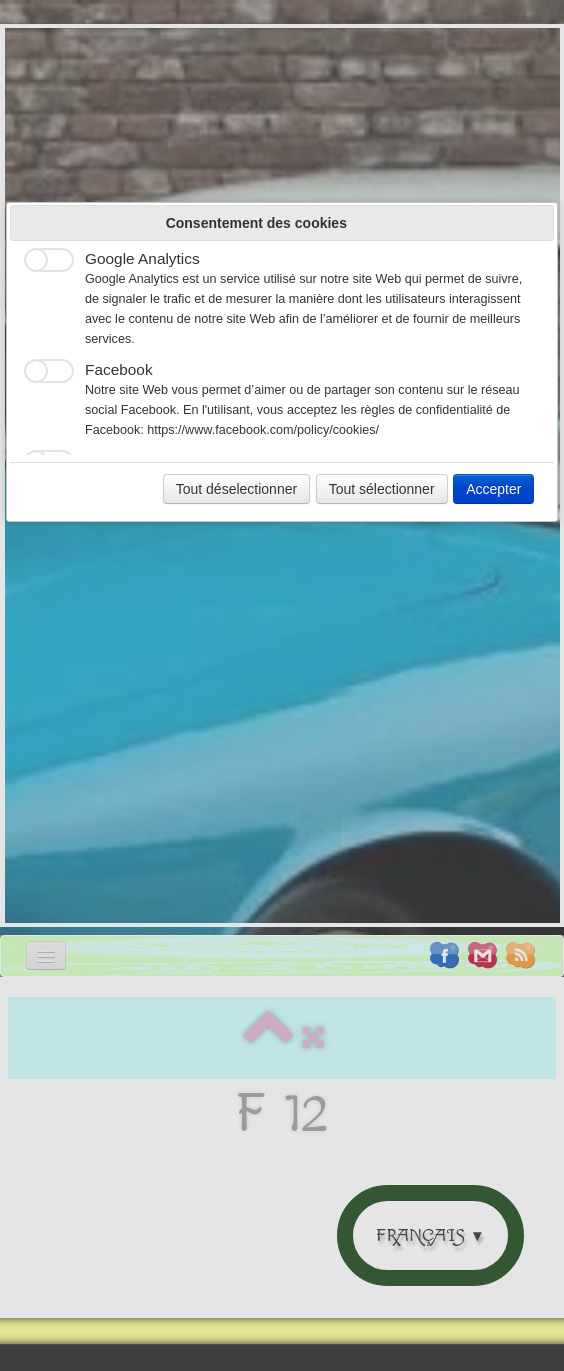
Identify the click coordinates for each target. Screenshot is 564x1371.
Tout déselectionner (236, 489)
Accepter (493, 489)
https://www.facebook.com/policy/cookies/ (263, 430)
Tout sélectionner (382, 489)
